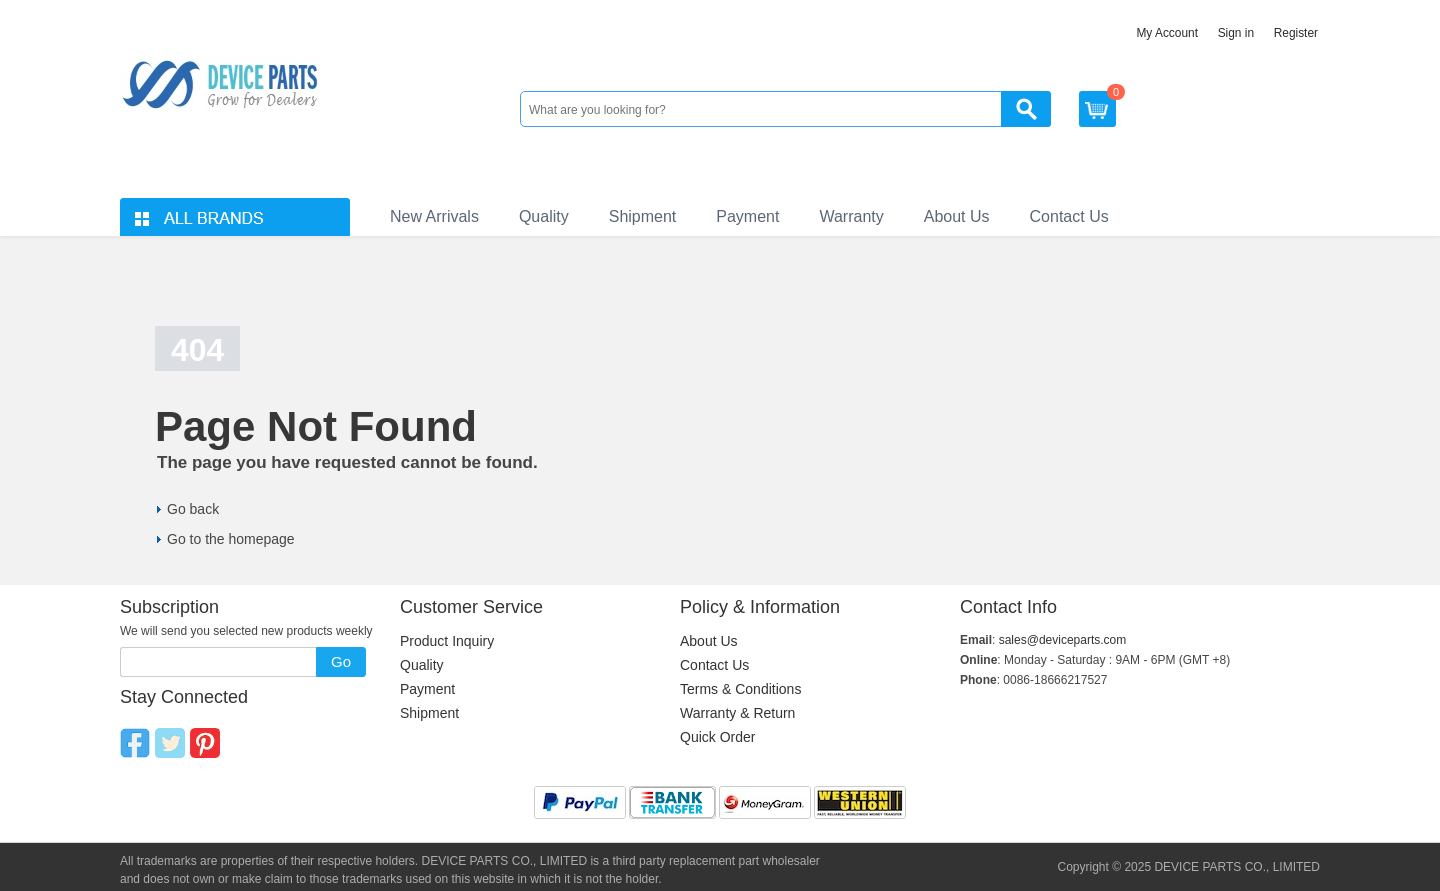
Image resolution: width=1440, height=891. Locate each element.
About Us (957, 216)
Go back (193, 509)
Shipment (643, 216)
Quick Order (717, 737)
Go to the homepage (231, 539)
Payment (747, 216)
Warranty (851, 216)
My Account (1167, 33)
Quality (544, 216)
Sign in (1236, 33)
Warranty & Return (737, 713)
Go (341, 661)
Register (1296, 33)
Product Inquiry (447, 641)
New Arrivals (434, 216)
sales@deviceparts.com (1063, 640)
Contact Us (1069, 216)
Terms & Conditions (740, 689)
